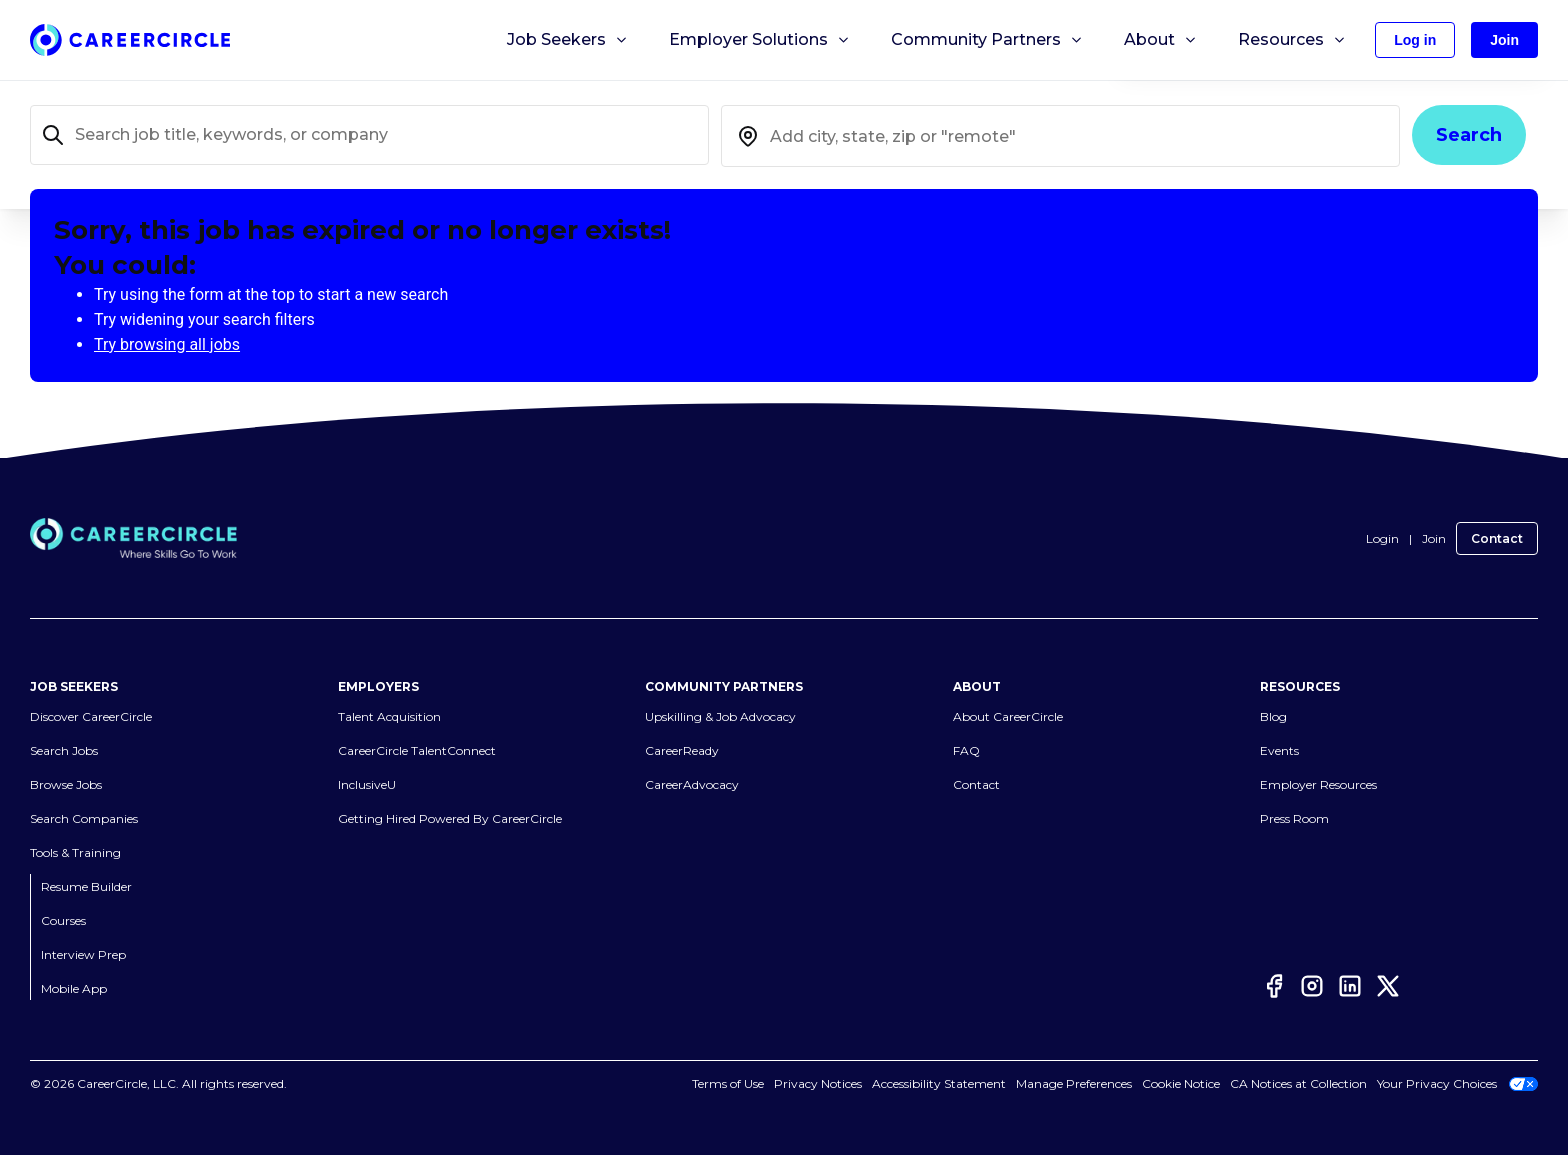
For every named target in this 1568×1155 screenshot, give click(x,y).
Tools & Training (75, 852)
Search (1469, 135)
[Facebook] (1274, 986)
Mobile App (74, 988)
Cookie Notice (1181, 1083)
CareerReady (682, 750)
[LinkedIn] (1350, 986)
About (1161, 40)
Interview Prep (83, 954)
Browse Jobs (66, 784)
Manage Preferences (1074, 1083)
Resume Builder (86, 886)
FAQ (966, 750)
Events (1279, 750)
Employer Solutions (760, 40)
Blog (1273, 716)
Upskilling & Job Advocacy (720, 716)
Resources (1292, 40)
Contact (1497, 538)
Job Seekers (568, 40)
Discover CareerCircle (91, 716)
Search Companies (84, 818)
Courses (63, 920)
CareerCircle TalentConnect (417, 750)
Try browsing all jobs (167, 344)
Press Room (1294, 818)
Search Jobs (64, 750)
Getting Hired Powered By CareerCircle (450, 818)
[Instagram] (1312, 986)
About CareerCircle (1008, 716)
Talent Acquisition (389, 716)
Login (1382, 538)
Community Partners (987, 40)
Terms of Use (728, 1083)
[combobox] (1060, 136)
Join (1434, 538)
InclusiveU (367, 784)
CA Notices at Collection (1298, 1083)
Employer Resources (1318, 784)
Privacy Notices (818, 1083)
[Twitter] (1388, 986)
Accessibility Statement (939, 1083)
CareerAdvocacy (692, 784)
